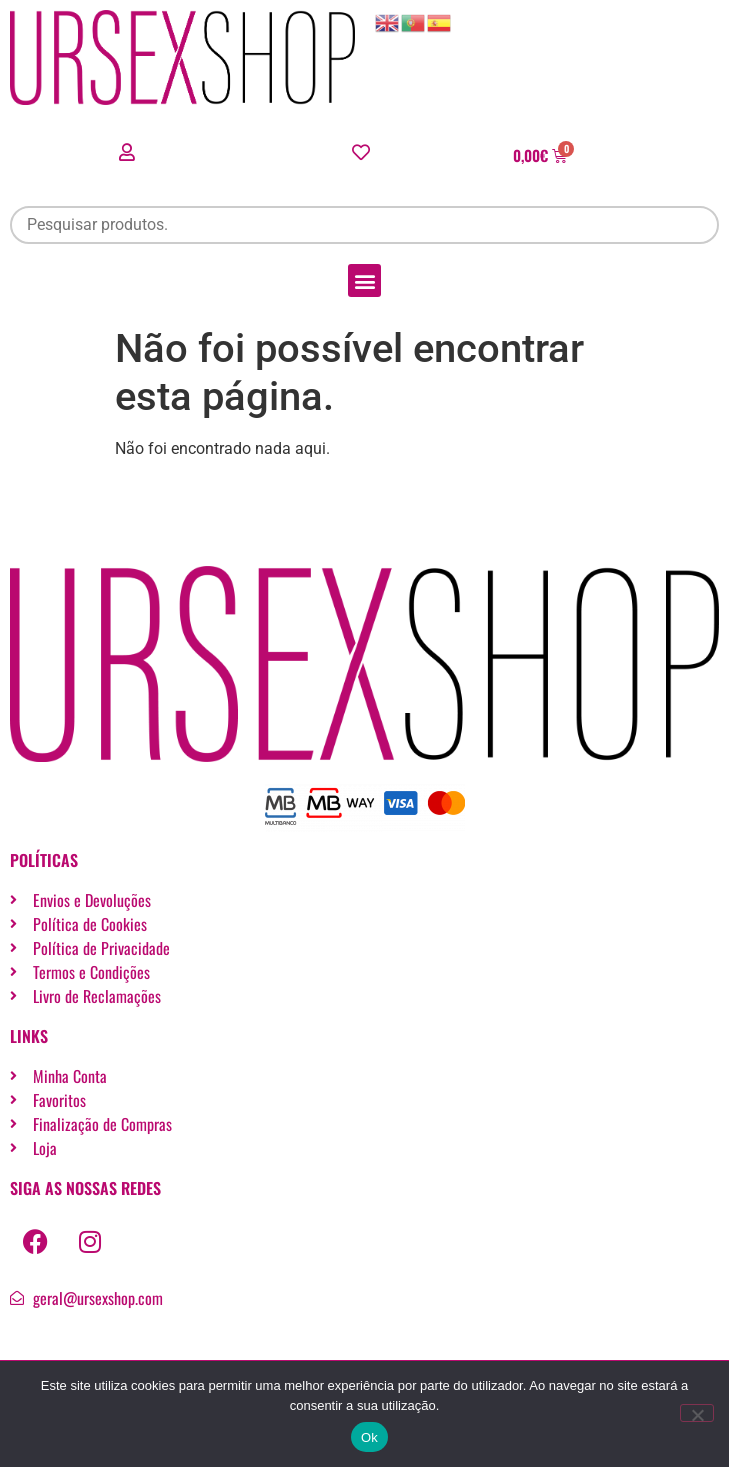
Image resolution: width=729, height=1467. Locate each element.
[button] (364, 280)
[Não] (697, 1413)
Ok (369, 1437)
